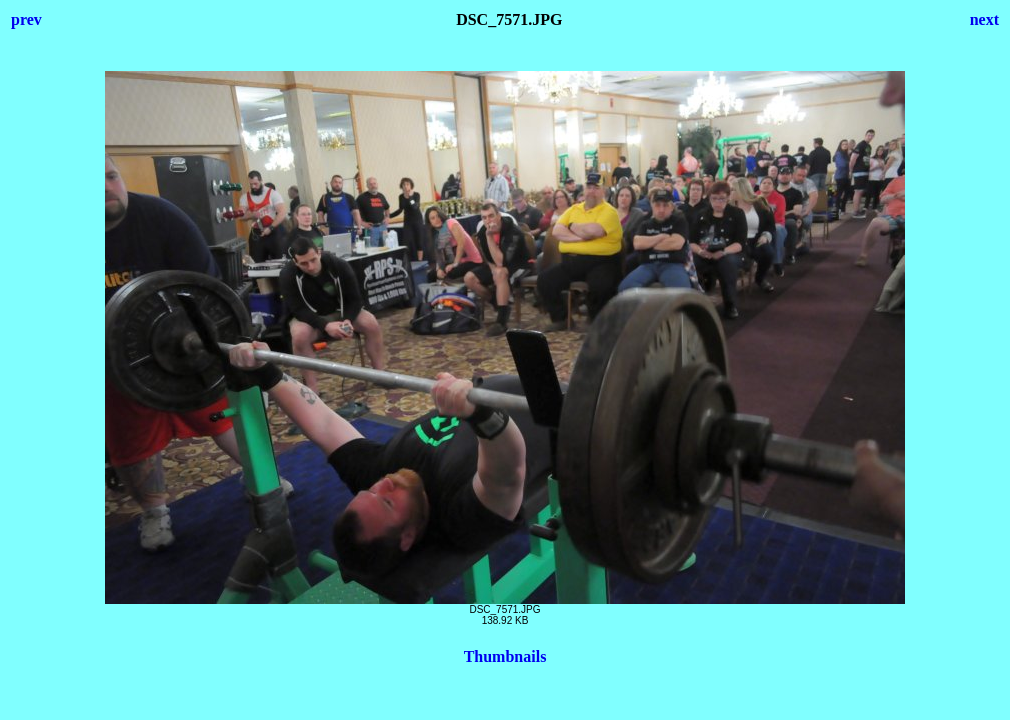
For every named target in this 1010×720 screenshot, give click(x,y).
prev (26, 19)
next (984, 19)
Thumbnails (505, 656)
